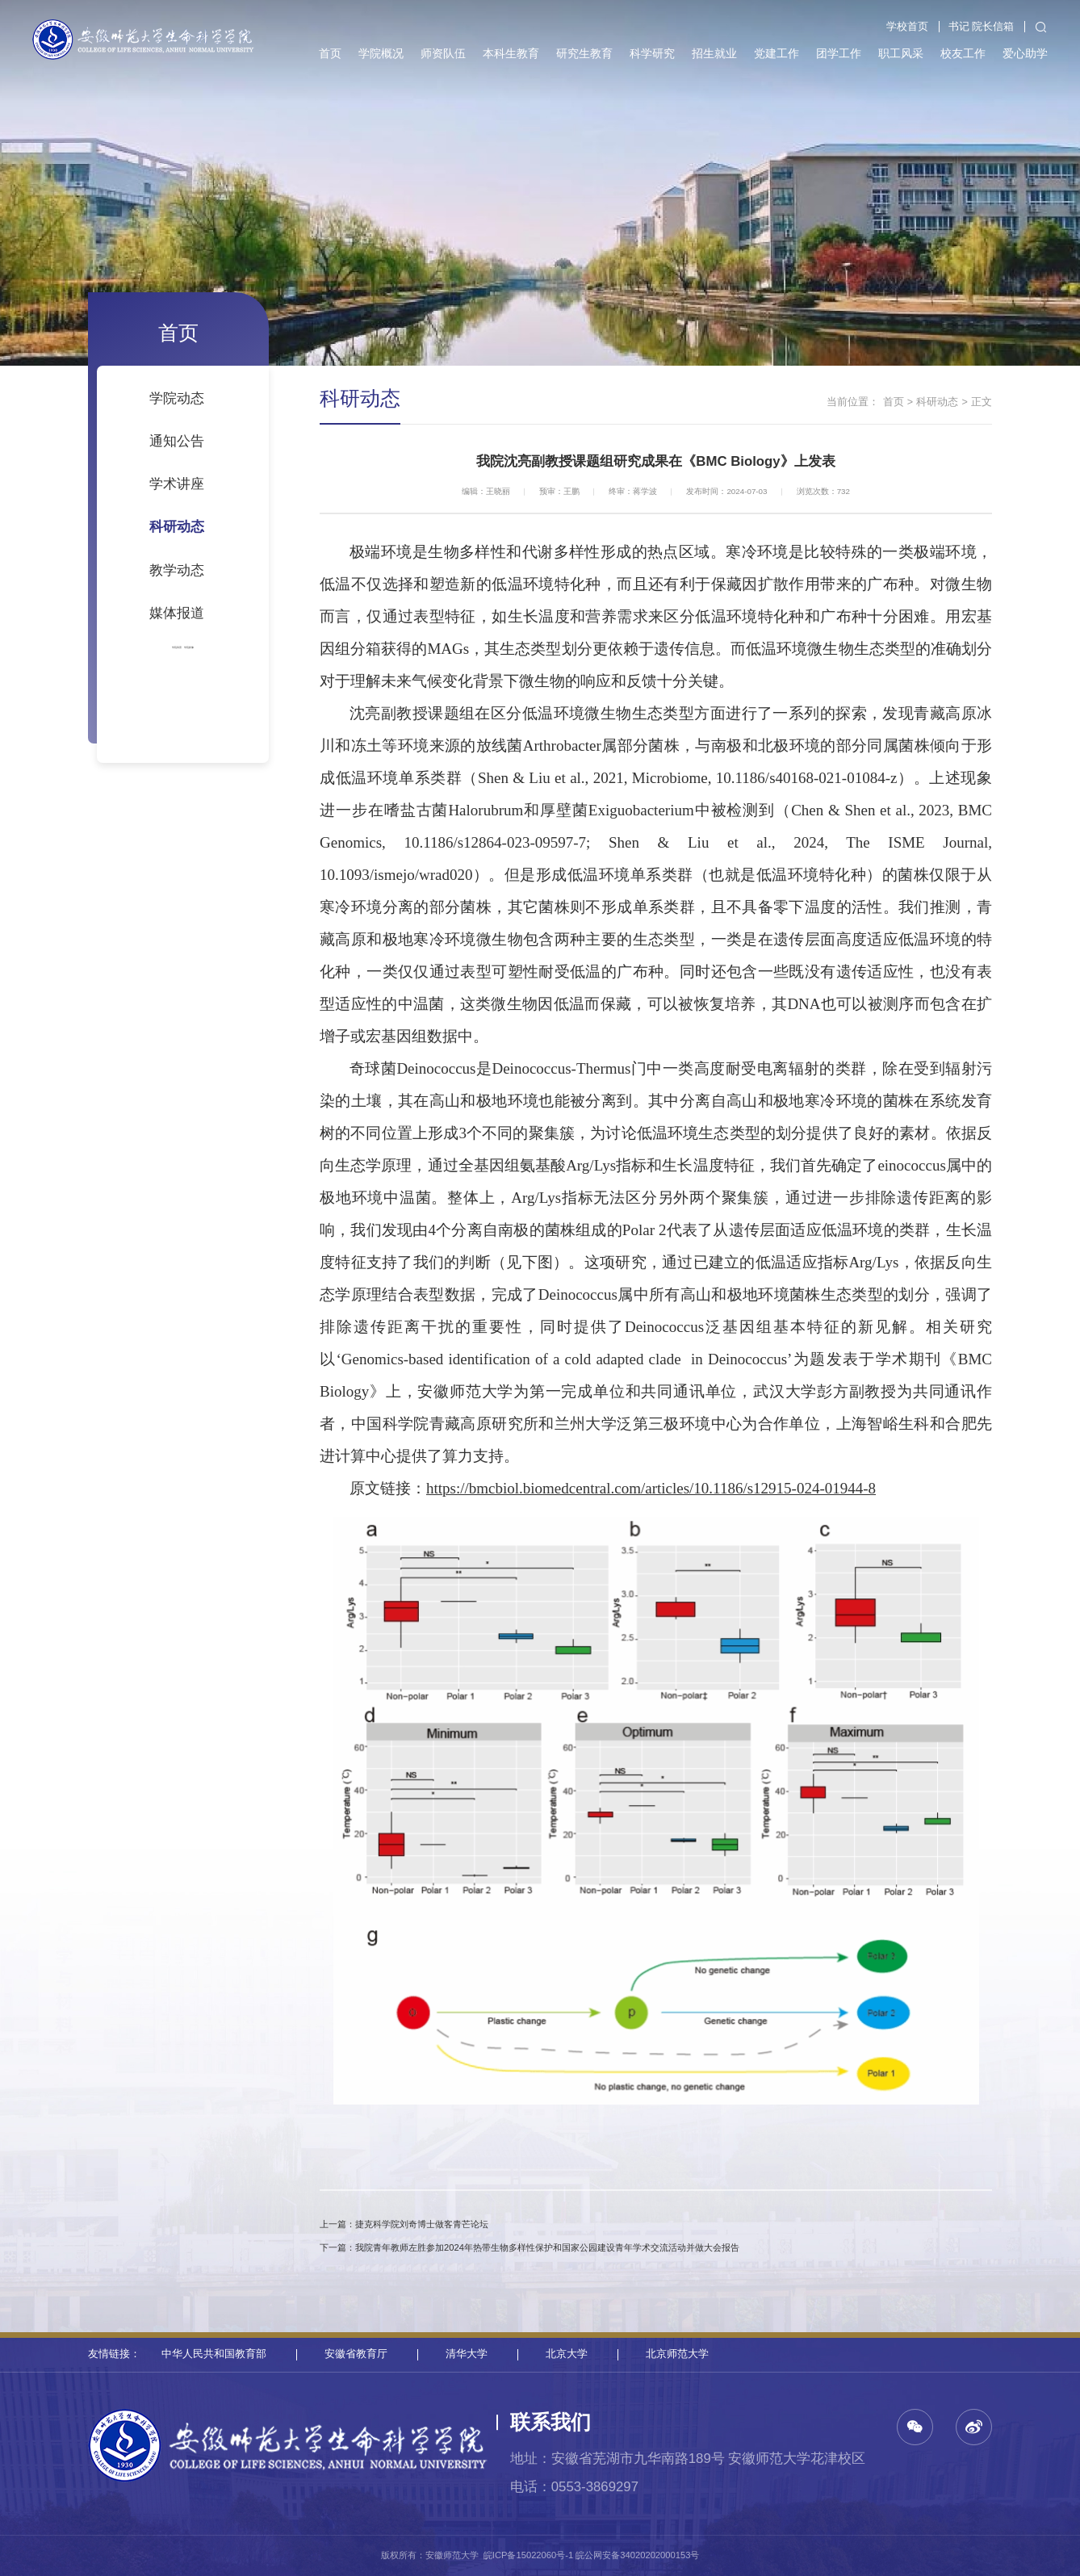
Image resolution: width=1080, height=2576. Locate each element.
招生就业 (714, 53)
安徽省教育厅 (355, 2354)
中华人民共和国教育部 (213, 2354)
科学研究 (652, 53)
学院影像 (202, 646)
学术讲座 (176, 484)
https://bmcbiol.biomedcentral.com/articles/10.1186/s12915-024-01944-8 (651, 1488)
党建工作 (776, 53)
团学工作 (838, 53)
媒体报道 (176, 613)
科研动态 (176, 526)
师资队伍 (443, 53)
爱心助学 (1025, 53)
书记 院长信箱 (981, 26)
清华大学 (467, 2354)
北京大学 (567, 2354)
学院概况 (381, 53)
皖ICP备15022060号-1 (528, 2555)
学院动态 (176, 398)
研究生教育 (584, 53)
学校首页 (907, 26)
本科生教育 (511, 53)
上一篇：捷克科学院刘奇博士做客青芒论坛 (404, 2224)
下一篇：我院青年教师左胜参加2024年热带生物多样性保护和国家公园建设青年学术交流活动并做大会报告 (529, 2247)
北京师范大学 (677, 2354)
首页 (330, 53)
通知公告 (176, 441)
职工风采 (900, 53)
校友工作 (963, 53)
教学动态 (176, 570)
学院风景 (164, 646)
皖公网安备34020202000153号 (637, 2555)
